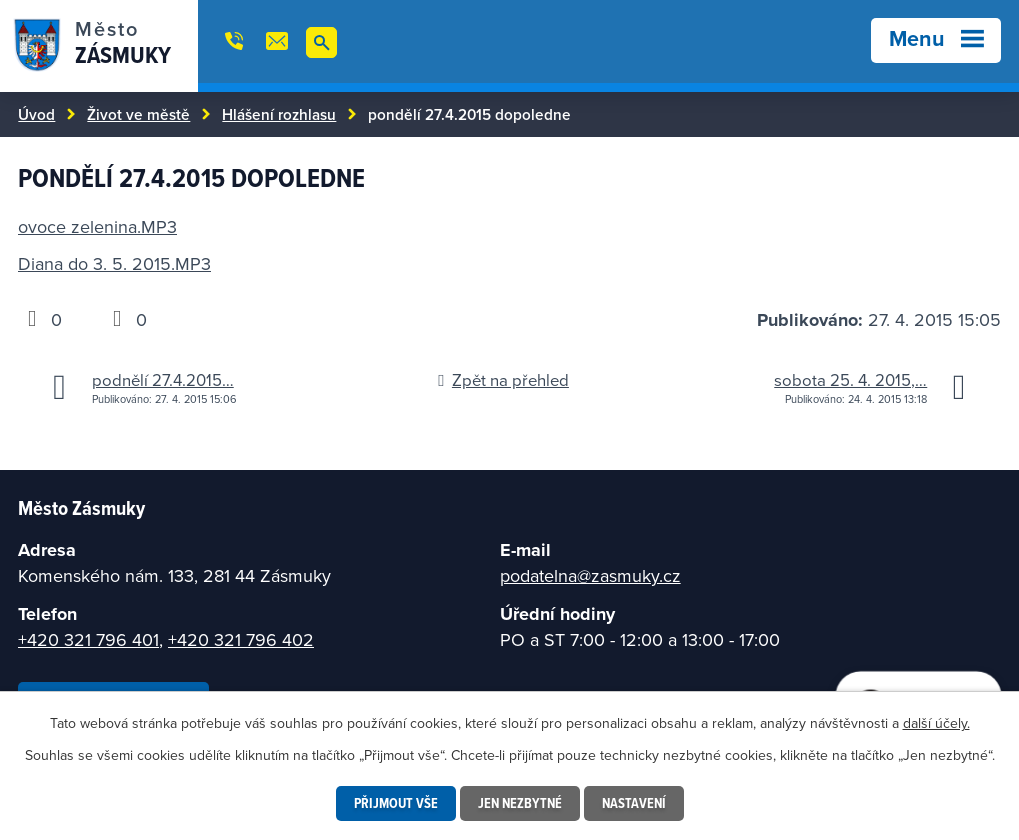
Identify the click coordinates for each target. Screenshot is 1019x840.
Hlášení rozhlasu (279, 114)
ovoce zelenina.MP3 (97, 226)
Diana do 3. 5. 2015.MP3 (114, 263)
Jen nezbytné (520, 803)
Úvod (36, 114)
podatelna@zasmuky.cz (590, 575)
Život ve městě (138, 114)
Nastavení (634, 803)
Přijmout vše (396, 803)
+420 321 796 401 (88, 639)
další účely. (936, 723)
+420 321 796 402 (241, 639)
